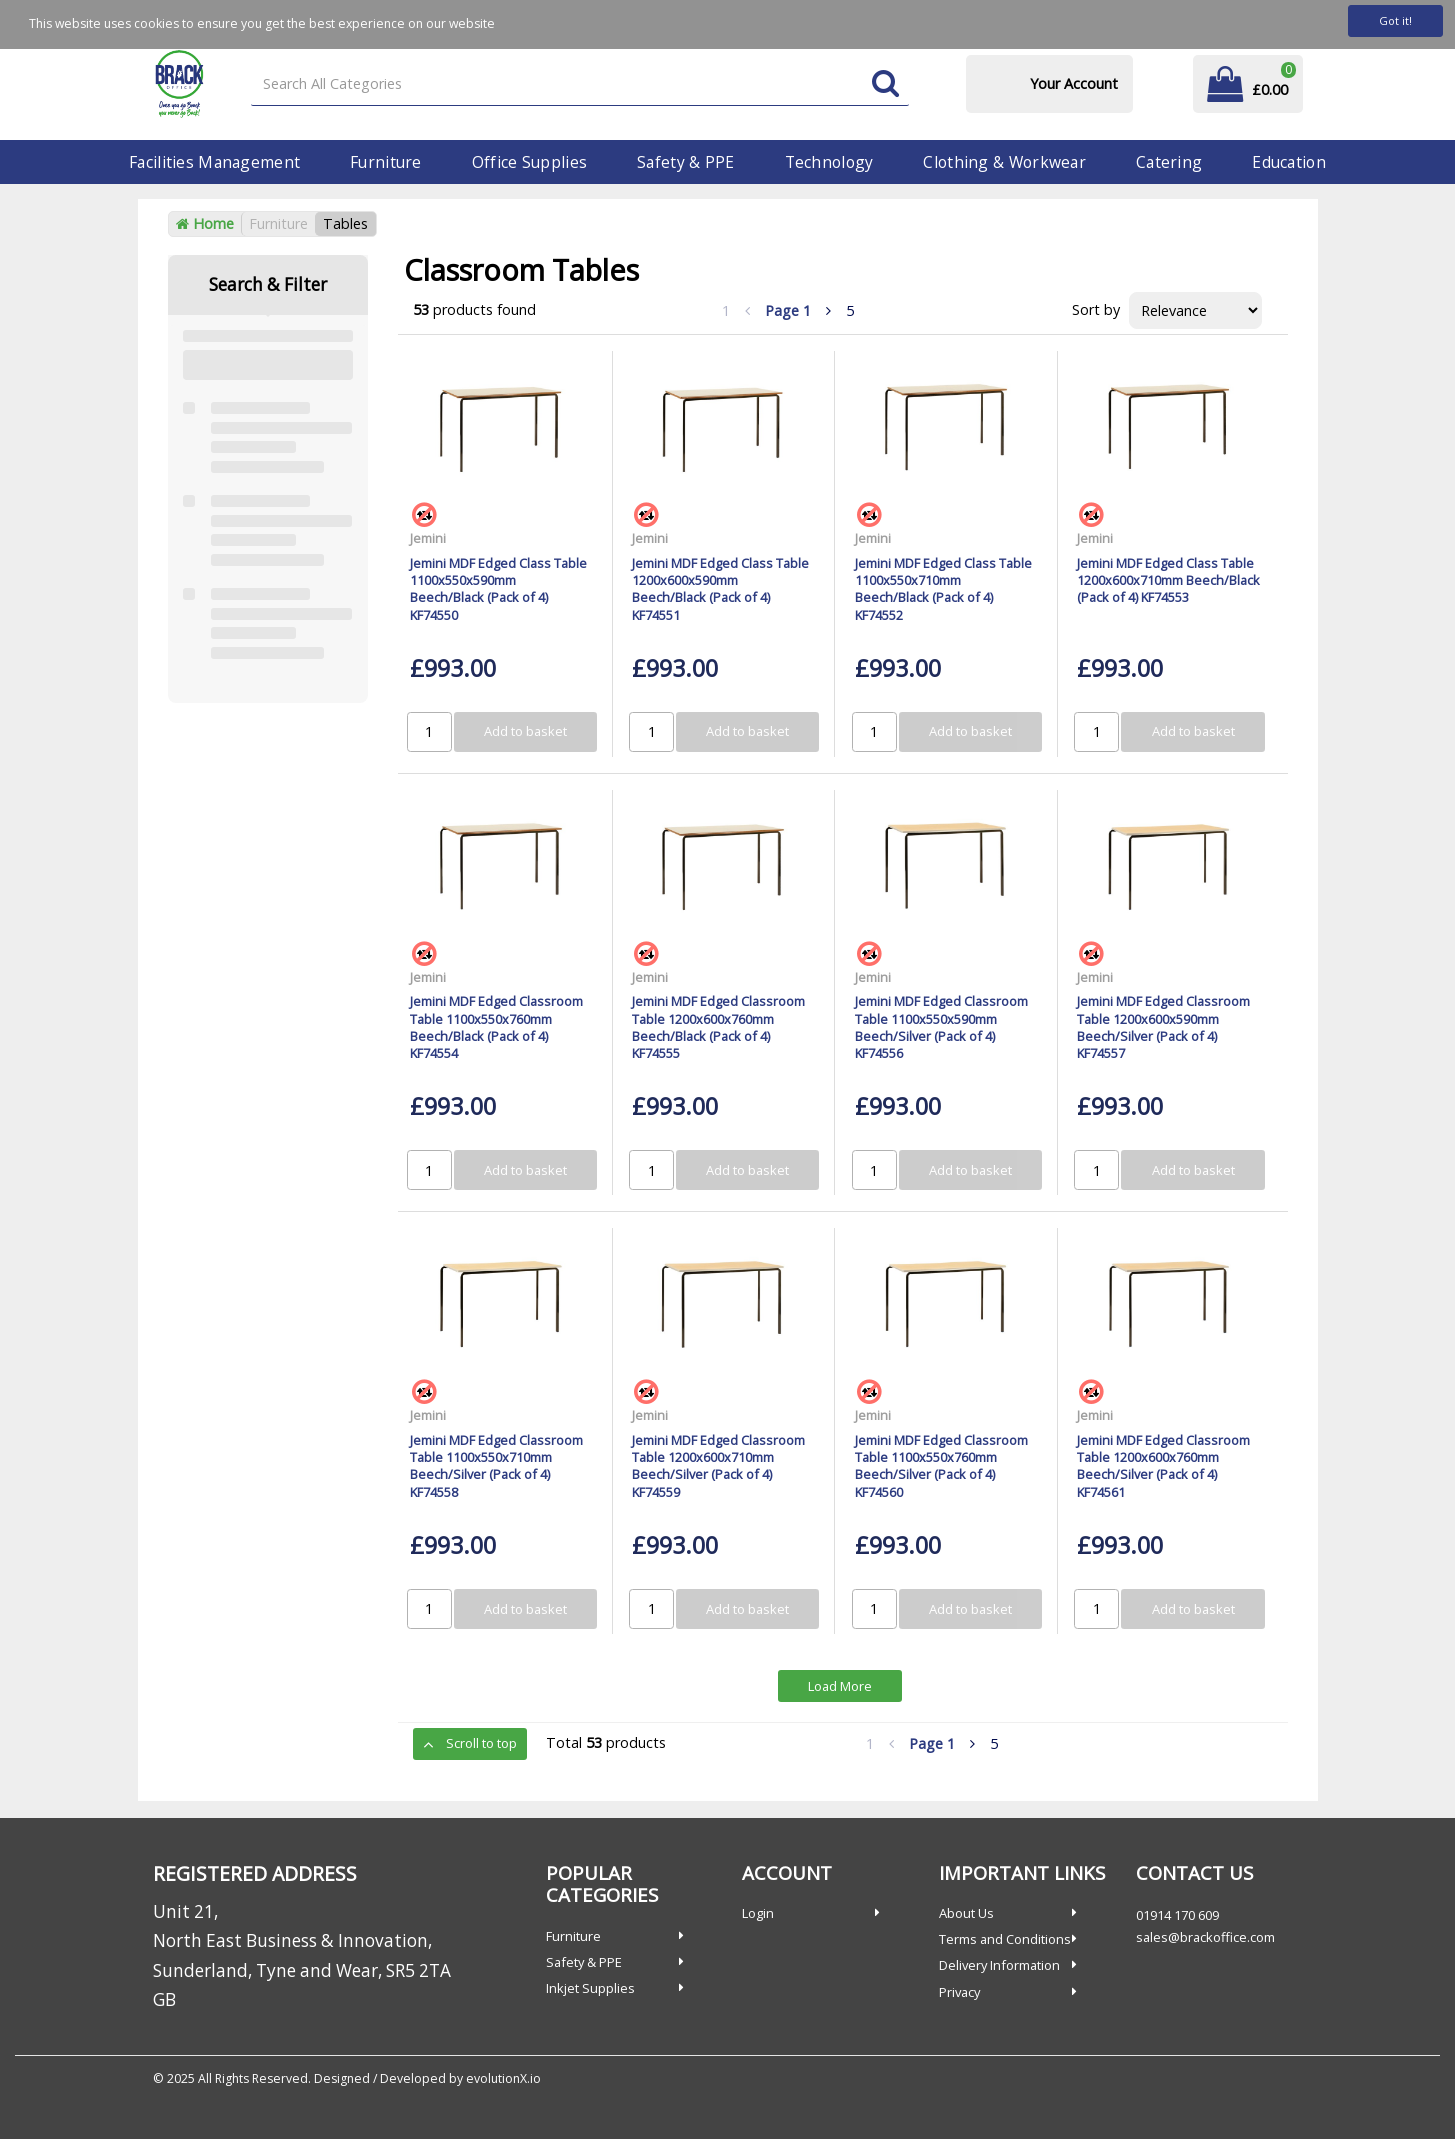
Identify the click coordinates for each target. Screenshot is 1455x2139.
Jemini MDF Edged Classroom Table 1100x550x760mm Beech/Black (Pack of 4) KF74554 (496, 1027)
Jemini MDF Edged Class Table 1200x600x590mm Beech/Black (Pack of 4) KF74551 (720, 589)
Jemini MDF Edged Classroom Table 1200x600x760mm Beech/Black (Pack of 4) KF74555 (718, 1027)
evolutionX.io (503, 2078)
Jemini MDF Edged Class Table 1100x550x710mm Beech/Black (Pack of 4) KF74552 (943, 589)
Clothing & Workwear (1004, 162)
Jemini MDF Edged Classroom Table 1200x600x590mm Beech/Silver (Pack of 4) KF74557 (1163, 1027)
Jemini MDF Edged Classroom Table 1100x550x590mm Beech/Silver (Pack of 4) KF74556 (941, 1027)
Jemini (428, 538)
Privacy (959, 1992)
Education (1289, 162)
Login (758, 1913)
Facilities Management (214, 162)
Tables (345, 223)
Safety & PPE (685, 162)
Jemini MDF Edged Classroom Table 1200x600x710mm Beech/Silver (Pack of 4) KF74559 (718, 1466)
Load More (840, 1686)
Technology (829, 162)
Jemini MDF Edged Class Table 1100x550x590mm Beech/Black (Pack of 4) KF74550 (498, 589)
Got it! (1395, 20)
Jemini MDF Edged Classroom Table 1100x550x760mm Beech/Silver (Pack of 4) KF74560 (941, 1466)
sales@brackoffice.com (1205, 1937)
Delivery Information (999, 1965)
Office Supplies (529, 162)
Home (205, 223)
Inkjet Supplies (590, 1988)
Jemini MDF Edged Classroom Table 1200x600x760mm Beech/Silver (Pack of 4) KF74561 (1163, 1466)
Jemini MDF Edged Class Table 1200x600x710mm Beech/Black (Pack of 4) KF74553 (1168, 580)
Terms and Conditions (1005, 1939)
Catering (1169, 162)
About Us (966, 1913)
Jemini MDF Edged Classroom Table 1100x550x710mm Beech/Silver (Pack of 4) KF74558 (496, 1466)
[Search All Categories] (579, 84)
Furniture (386, 162)
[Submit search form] (885, 84)
